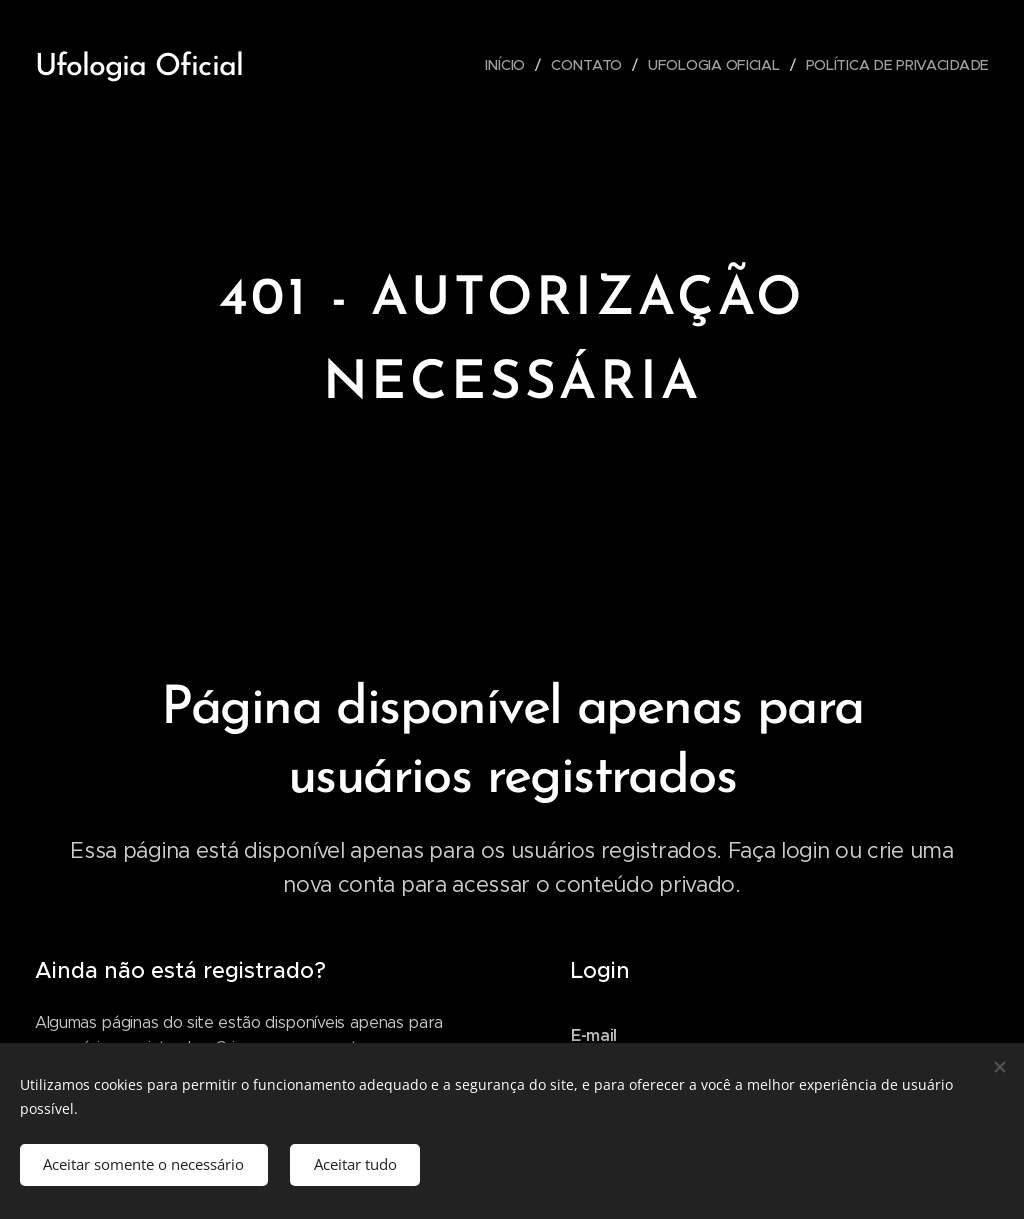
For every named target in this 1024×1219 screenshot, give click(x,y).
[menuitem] (506, 65)
